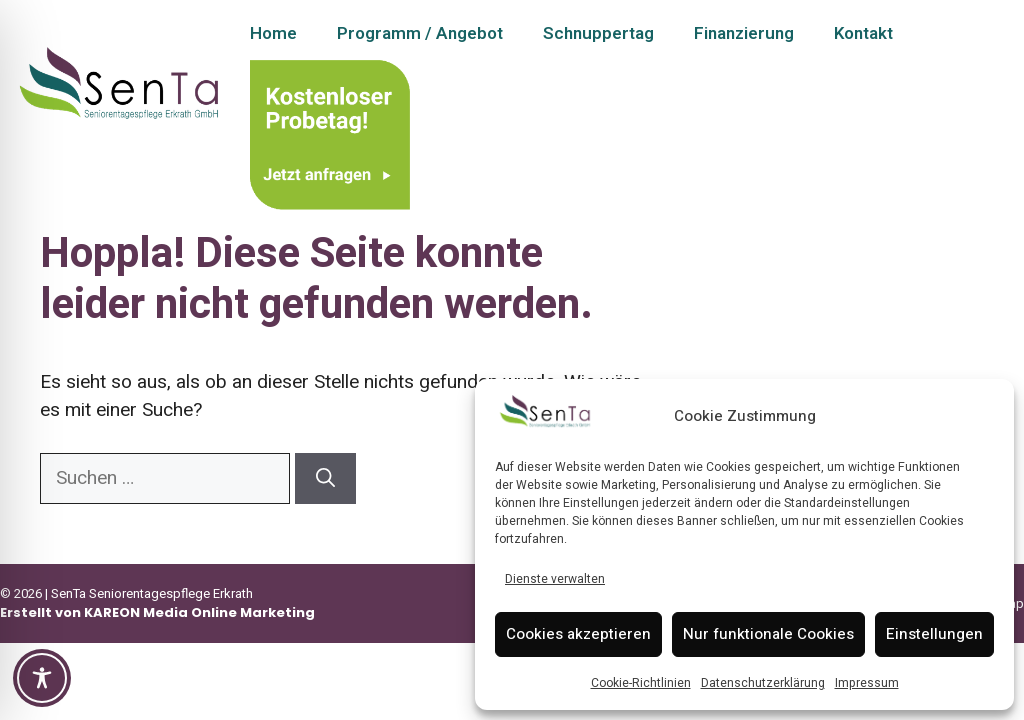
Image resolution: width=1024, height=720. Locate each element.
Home (273, 33)
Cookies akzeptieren (578, 634)
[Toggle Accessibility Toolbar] (42, 678)
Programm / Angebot (420, 33)
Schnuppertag (598, 33)
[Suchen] (325, 478)
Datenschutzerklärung (763, 683)
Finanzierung (744, 33)
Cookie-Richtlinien (641, 683)
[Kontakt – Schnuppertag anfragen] (330, 131)
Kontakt (863, 33)
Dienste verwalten (555, 579)
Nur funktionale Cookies (768, 634)
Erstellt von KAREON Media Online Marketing (157, 612)
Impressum (867, 683)
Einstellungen (934, 634)
